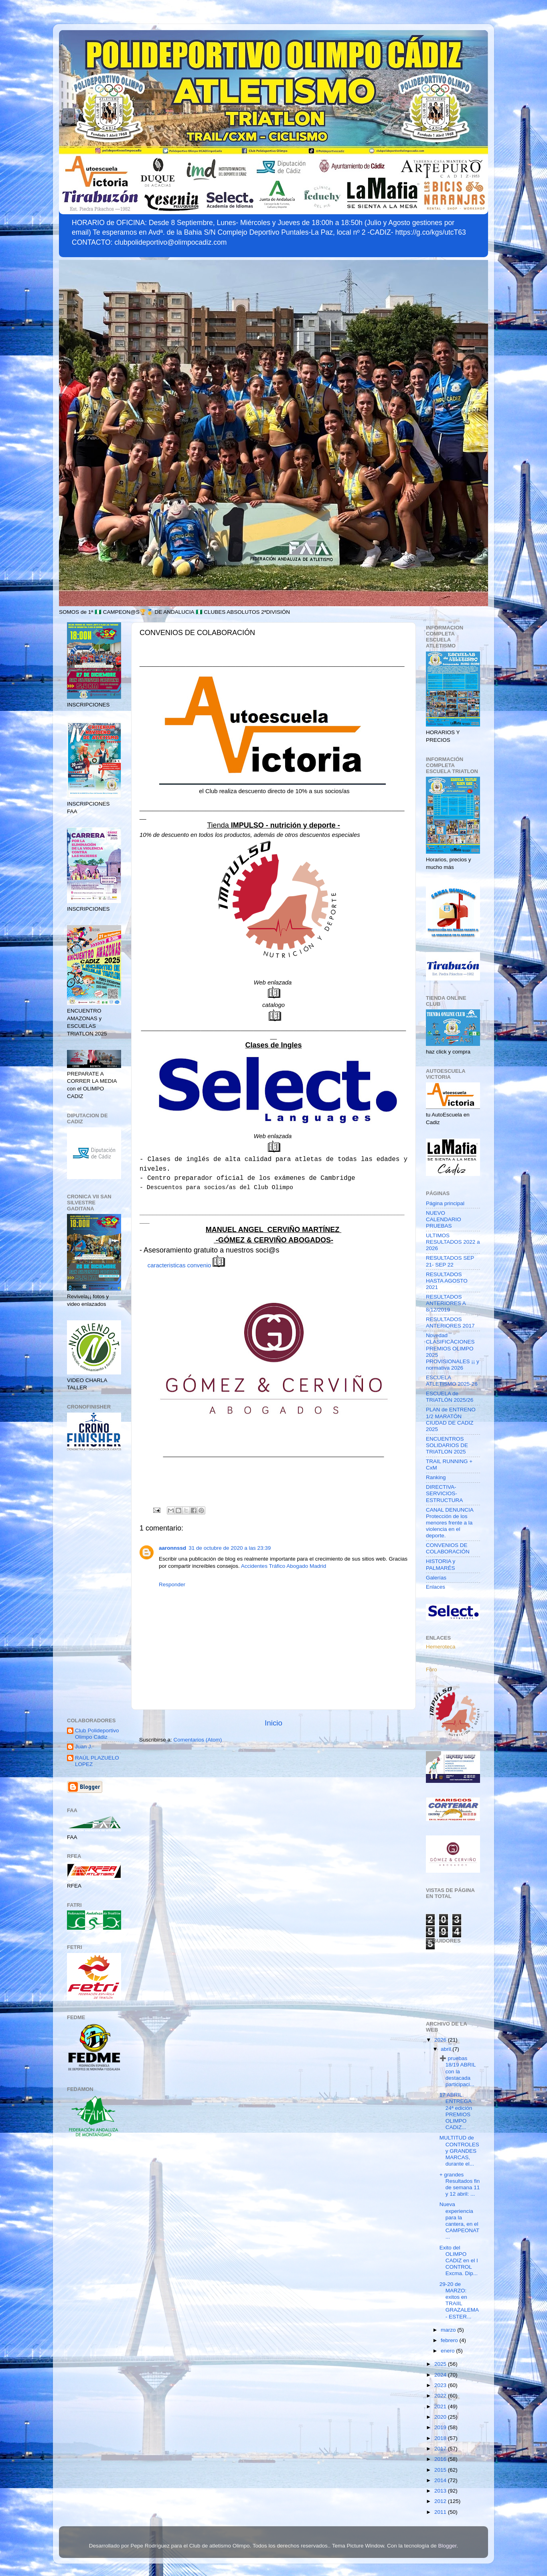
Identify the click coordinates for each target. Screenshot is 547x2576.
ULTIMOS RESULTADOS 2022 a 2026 (453, 1241)
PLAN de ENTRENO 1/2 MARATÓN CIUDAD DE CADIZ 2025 (451, 1419)
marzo (449, 2330)
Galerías (436, 1578)
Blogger (447, 2546)
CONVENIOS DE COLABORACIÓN (448, 1548)
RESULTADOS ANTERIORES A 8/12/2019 (446, 1303)
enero (448, 2351)
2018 (441, 2438)
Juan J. (84, 1747)
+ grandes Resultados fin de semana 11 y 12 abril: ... (460, 2184)
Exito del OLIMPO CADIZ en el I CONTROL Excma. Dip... (459, 2261)
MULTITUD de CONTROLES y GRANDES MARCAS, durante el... (459, 2151)
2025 (441, 2364)
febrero (450, 2340)
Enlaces (435, 1587)
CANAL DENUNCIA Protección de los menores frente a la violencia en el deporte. (449, 1523)
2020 (441, 2417)
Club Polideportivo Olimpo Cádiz (97, 1733)
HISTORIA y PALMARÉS (440, 1564)
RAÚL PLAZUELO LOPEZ (97, 1761)
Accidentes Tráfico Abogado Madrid (283, 1566)
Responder (172, 1584)
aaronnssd (172, 1548)
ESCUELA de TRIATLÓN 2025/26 (449, 1397)
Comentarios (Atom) (198, 1740)
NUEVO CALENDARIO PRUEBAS (443, 1219)
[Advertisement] (94, 1585)
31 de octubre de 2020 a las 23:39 (229, 1548)
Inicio (273, 1723)
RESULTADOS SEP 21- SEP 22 (450, 1261)
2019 (441, 2427)
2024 (441, 2375)
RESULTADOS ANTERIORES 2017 (450, 1322)
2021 (441, 2406)
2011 (441, 2512)
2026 (441, 2040)
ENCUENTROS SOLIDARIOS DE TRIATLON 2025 (447, 1445)
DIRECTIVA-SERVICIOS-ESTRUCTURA (444, 1493)
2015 (441, 2470)
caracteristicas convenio (187, 1265)
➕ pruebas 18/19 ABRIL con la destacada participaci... (458, 2071)
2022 (441, 2396)
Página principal (445, 1203)
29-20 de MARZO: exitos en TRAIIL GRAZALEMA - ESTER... (459, 2300)
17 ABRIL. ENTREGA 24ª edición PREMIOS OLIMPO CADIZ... (456, 2111)
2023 (441, 2385)
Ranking (436, 1477)
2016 (441, 2459)
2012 (441, 2501)
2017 (441, 2449)
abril (446, 2049)
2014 (441, 2480)
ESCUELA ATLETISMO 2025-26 (452, 1380)
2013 (441, 2491)
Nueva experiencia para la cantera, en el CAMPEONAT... (460, 2220)
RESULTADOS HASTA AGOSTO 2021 (447, 1280)
